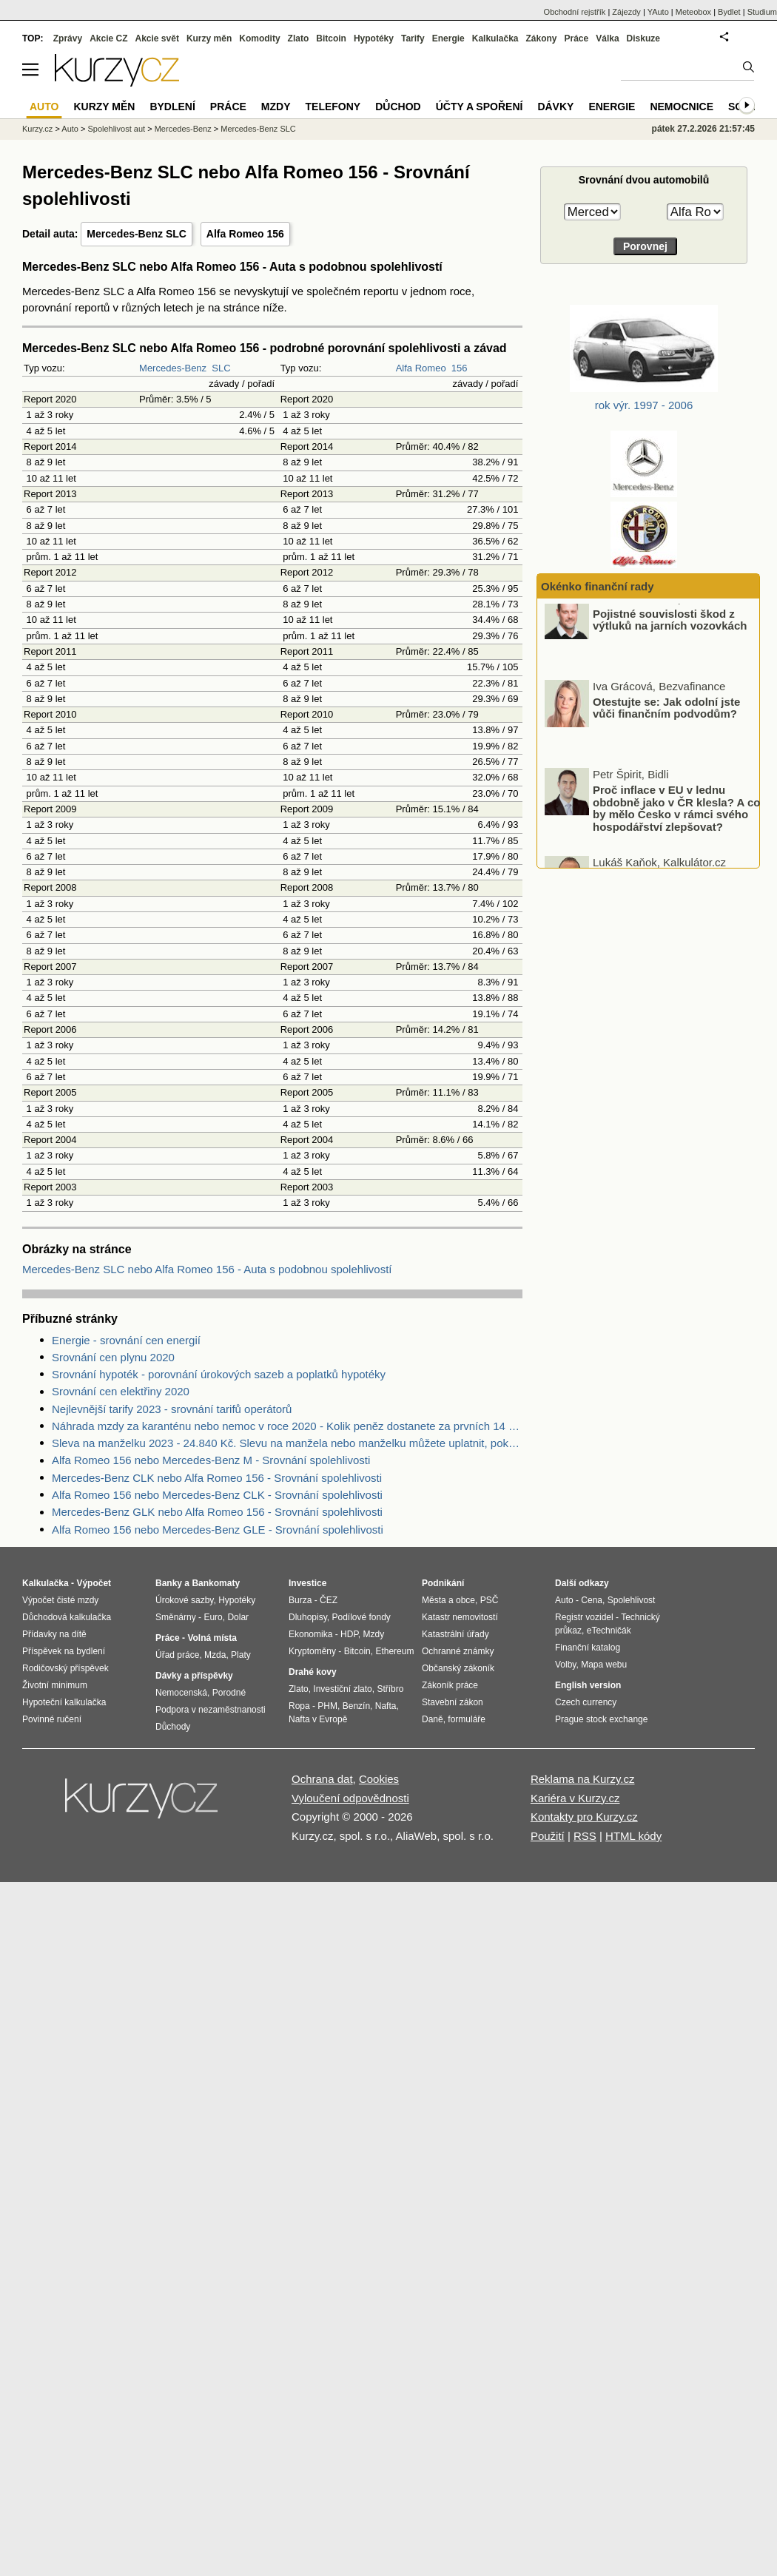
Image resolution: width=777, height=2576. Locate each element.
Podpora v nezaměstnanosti (210, 1710)
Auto (69, 128)
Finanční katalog (587, 1647)
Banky (168, 1583)
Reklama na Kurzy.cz (583, 1779)
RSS (585, 1836)
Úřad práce (177, 1655)
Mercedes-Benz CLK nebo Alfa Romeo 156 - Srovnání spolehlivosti (217, 1477)
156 (459, 368)
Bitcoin (331, 38)
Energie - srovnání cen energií (126, 1340)
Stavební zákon (452, 1702)
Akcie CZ (108, 38)
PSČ (489, 1600)
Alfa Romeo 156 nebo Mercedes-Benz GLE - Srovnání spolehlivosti (217, 1529)
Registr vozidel (584, 1617)
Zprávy (67, 38)
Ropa (299, 1706)
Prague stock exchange (601, 1719)
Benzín (356, 1706)
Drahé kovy (313, 1672)
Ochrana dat (322, 1779)
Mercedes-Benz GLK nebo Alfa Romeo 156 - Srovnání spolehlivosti (217, 1512)
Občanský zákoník (458, 1668)
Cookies (379, 1779)
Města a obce (448, 1600)
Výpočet (93, 1583)
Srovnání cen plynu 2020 (113, 1357)
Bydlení (172, 106)
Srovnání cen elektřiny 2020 (120, 1391)
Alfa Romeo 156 (245, 234)
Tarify (413, 38)
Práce (577, 38)
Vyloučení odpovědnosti (350, 1798)
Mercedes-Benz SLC (136, 234)
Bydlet (729, 11)
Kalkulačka (495, 38)
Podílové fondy (361, 1617)
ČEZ (328, 1600)
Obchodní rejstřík (575, 11)
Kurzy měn (209, 38)
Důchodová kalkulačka (66, 1617)
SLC (221, 368)
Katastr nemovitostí (460, 1617)
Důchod (397, 106)
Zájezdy (626, 11)
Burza (300, 1600)
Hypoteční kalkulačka (64, 1702)
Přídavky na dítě (54, 1634)
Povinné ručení (51, 1719)
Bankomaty (216, 1583)
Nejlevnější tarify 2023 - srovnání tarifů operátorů (172, 1409)
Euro (213, 1617)
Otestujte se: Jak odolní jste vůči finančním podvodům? (666, 722)
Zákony (540, 38)
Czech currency (585, 1702)
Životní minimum (54, 1685)
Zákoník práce (450, 1685)
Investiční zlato (342, 1689)
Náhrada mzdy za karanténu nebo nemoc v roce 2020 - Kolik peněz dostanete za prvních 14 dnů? (287, 1426)
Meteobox (693, 11)
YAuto (658, 11)
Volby (565, 1664)
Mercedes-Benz (172, 368)
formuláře (466, 1719)
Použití (548, 1836)
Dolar (238, 1617)
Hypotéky (374, 38)
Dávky (555, 106)
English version (588, 1685)
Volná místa (211, 1638)
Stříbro (390, 1689)
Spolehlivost (632, 1600)
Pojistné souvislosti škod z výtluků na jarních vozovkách (670, 634)
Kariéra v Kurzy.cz (575, 1798)
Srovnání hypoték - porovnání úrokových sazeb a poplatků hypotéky (219, 1374)
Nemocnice (681, 106)
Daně (432, 1719)
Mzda (215, 1655)
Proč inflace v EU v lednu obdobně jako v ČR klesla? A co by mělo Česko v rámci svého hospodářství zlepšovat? (676, 822)
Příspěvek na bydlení (63, 1651)
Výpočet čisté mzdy (60, 1600)
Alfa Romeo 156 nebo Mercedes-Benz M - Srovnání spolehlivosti (211, 1460)
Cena (591, 1600)
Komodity (259, 38)
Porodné (229, 1692)
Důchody (172, 1727)
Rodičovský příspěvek (65, 1668)
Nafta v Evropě (318, 1719)
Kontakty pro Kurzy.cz (584, 1816)
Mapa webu (604, 1664)
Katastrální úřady (455, 1634)
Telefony (333, 106)
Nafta (386, 1706)
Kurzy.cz (37, 128)
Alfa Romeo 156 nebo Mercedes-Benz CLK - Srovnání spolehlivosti (217, 1494)
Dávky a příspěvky (194, 1675)
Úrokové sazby (184, 1600)
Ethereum (394, 1651)
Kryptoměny (312, 1651)
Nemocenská (181, 1692)
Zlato (298, 38)
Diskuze (643, 38)
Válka (607, 38)
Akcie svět (157, 38)
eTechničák (609, 1630)
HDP (349, 1634)
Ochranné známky (458, 1651)
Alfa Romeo (421, 368)
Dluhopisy (308, 1617)
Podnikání (443, 1583)
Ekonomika (310, 1634)
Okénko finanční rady (597, 586)
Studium (762, 11)
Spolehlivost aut (116, 128)
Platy (241, 1655)
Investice (307, 1583)
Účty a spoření (479, 106)
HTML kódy (633, 1836)
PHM (327, 1706)
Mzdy (276, 106)
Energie (448, 38)
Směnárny (175, 1617)
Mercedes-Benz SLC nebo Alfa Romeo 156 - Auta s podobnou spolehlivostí (206, 1269)
